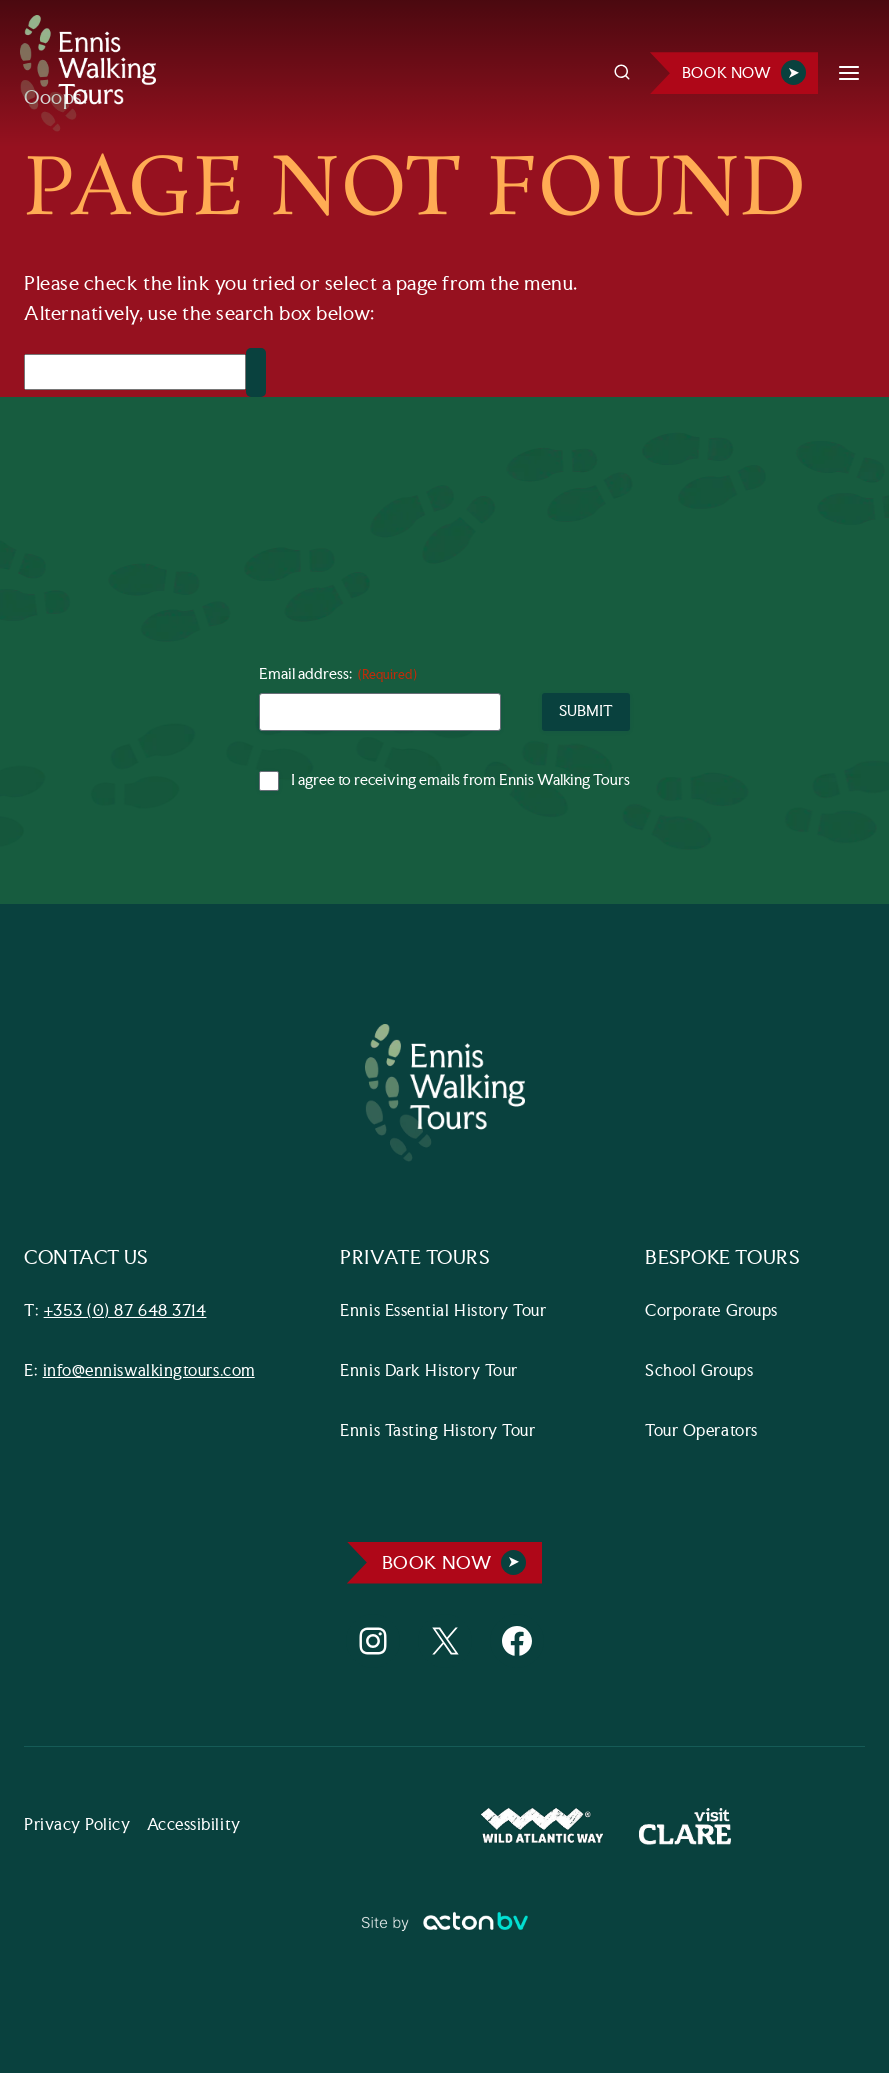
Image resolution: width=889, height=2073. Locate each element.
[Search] (135, 372)
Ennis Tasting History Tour (437, 1431)
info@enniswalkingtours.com (149, 1371)
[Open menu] (848, 73)
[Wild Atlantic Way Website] (542, 1826)
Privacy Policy (77, 1825)
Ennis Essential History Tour (443, 1311)
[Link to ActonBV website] (444, 1929)
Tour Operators (701, 1431)
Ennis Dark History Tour (428, 1371)
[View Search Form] (622, 73)
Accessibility (194, 1825)
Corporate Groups (711, 1311)
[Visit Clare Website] (685, 1826)
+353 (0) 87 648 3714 (125, 1311)
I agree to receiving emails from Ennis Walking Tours (460, 781)
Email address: (338, 675)
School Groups (699, 1371)
